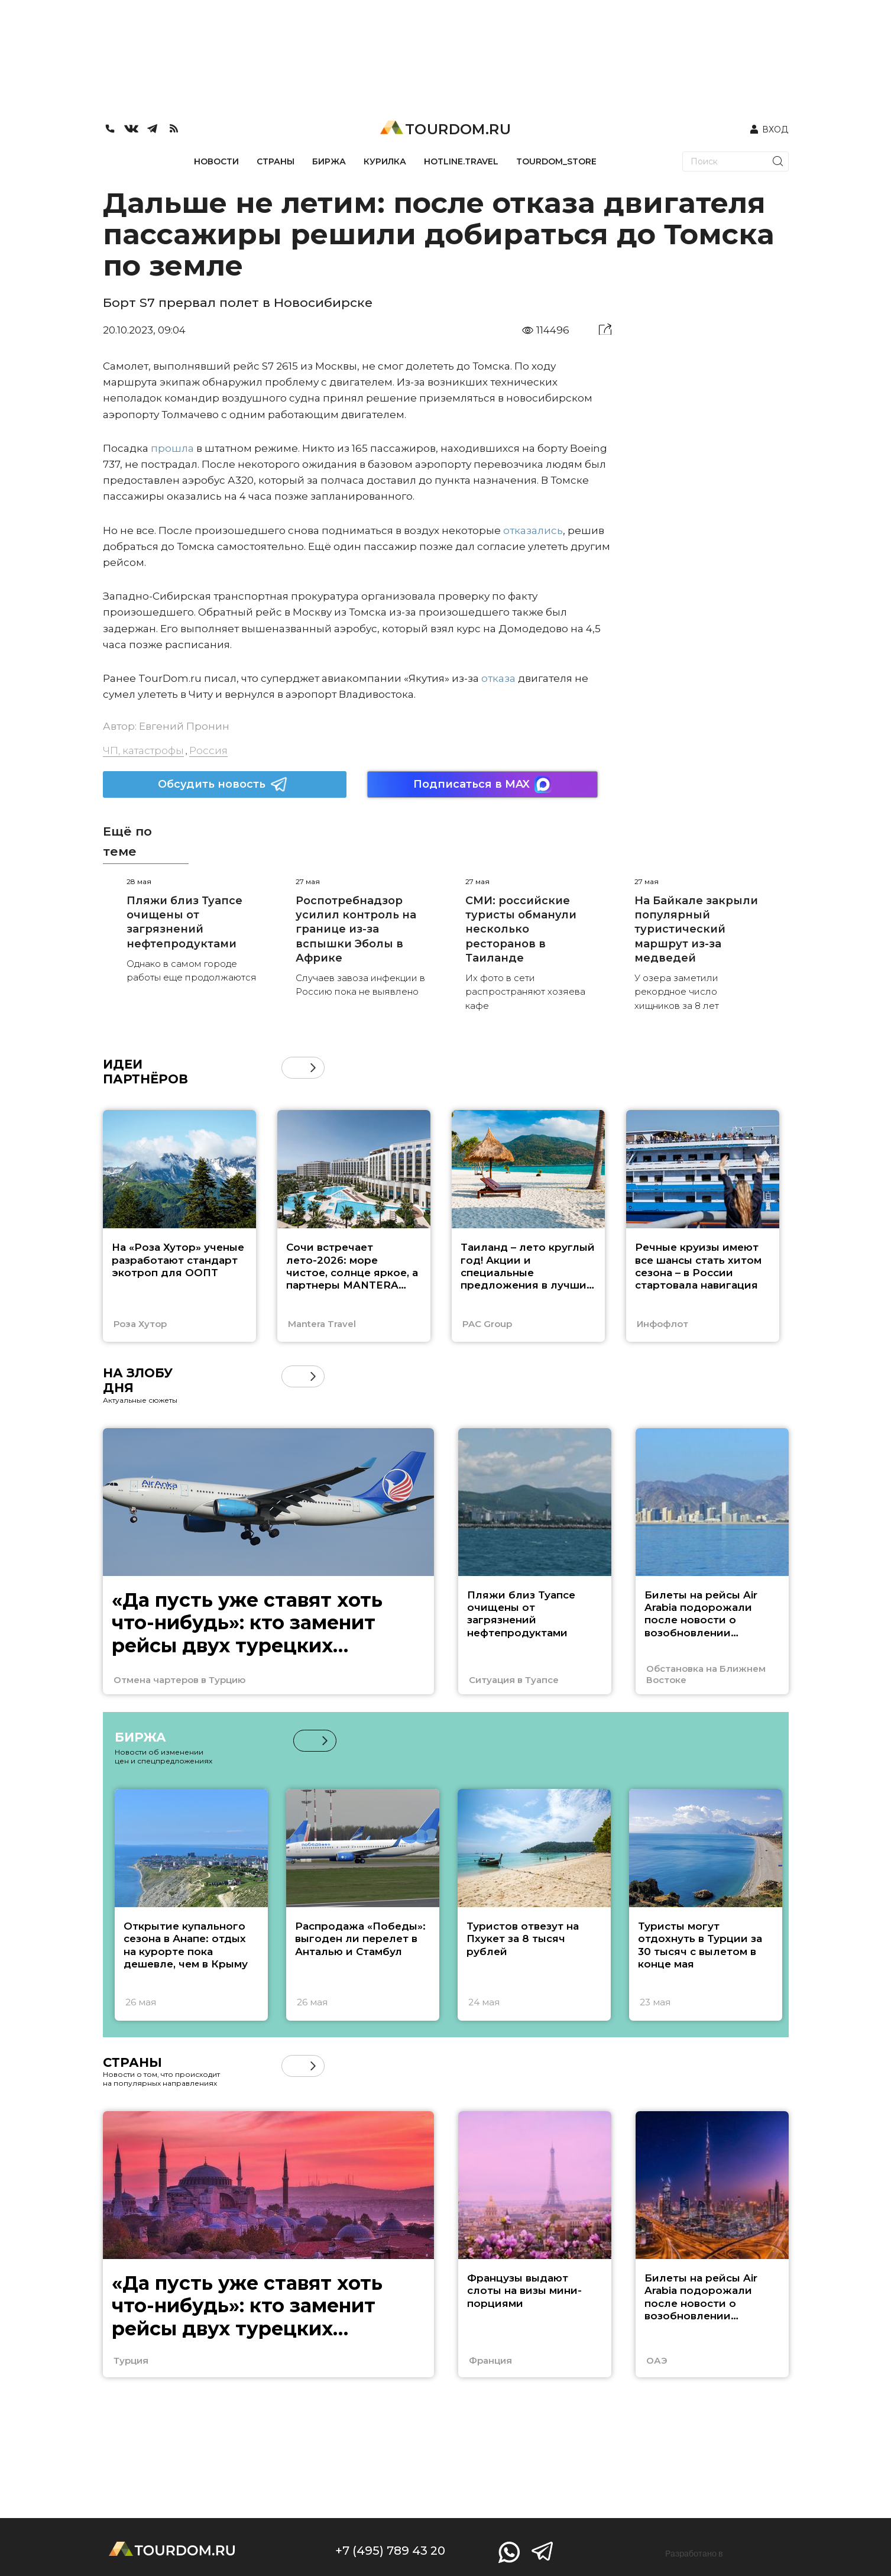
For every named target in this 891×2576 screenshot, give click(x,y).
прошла (172, 448)
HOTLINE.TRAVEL (461, 161)
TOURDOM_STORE (556, 161)
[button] (313, 1067)
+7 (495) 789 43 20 (390, 2550)
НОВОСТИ (216, 161)
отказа (498, 678)
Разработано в (694, 2553)
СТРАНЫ (275, 161)
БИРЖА (329, 161)
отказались (533, 530)
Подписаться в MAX (482, 784)
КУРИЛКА (385, 161)
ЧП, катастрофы (143, 750)
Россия (208, 750)
